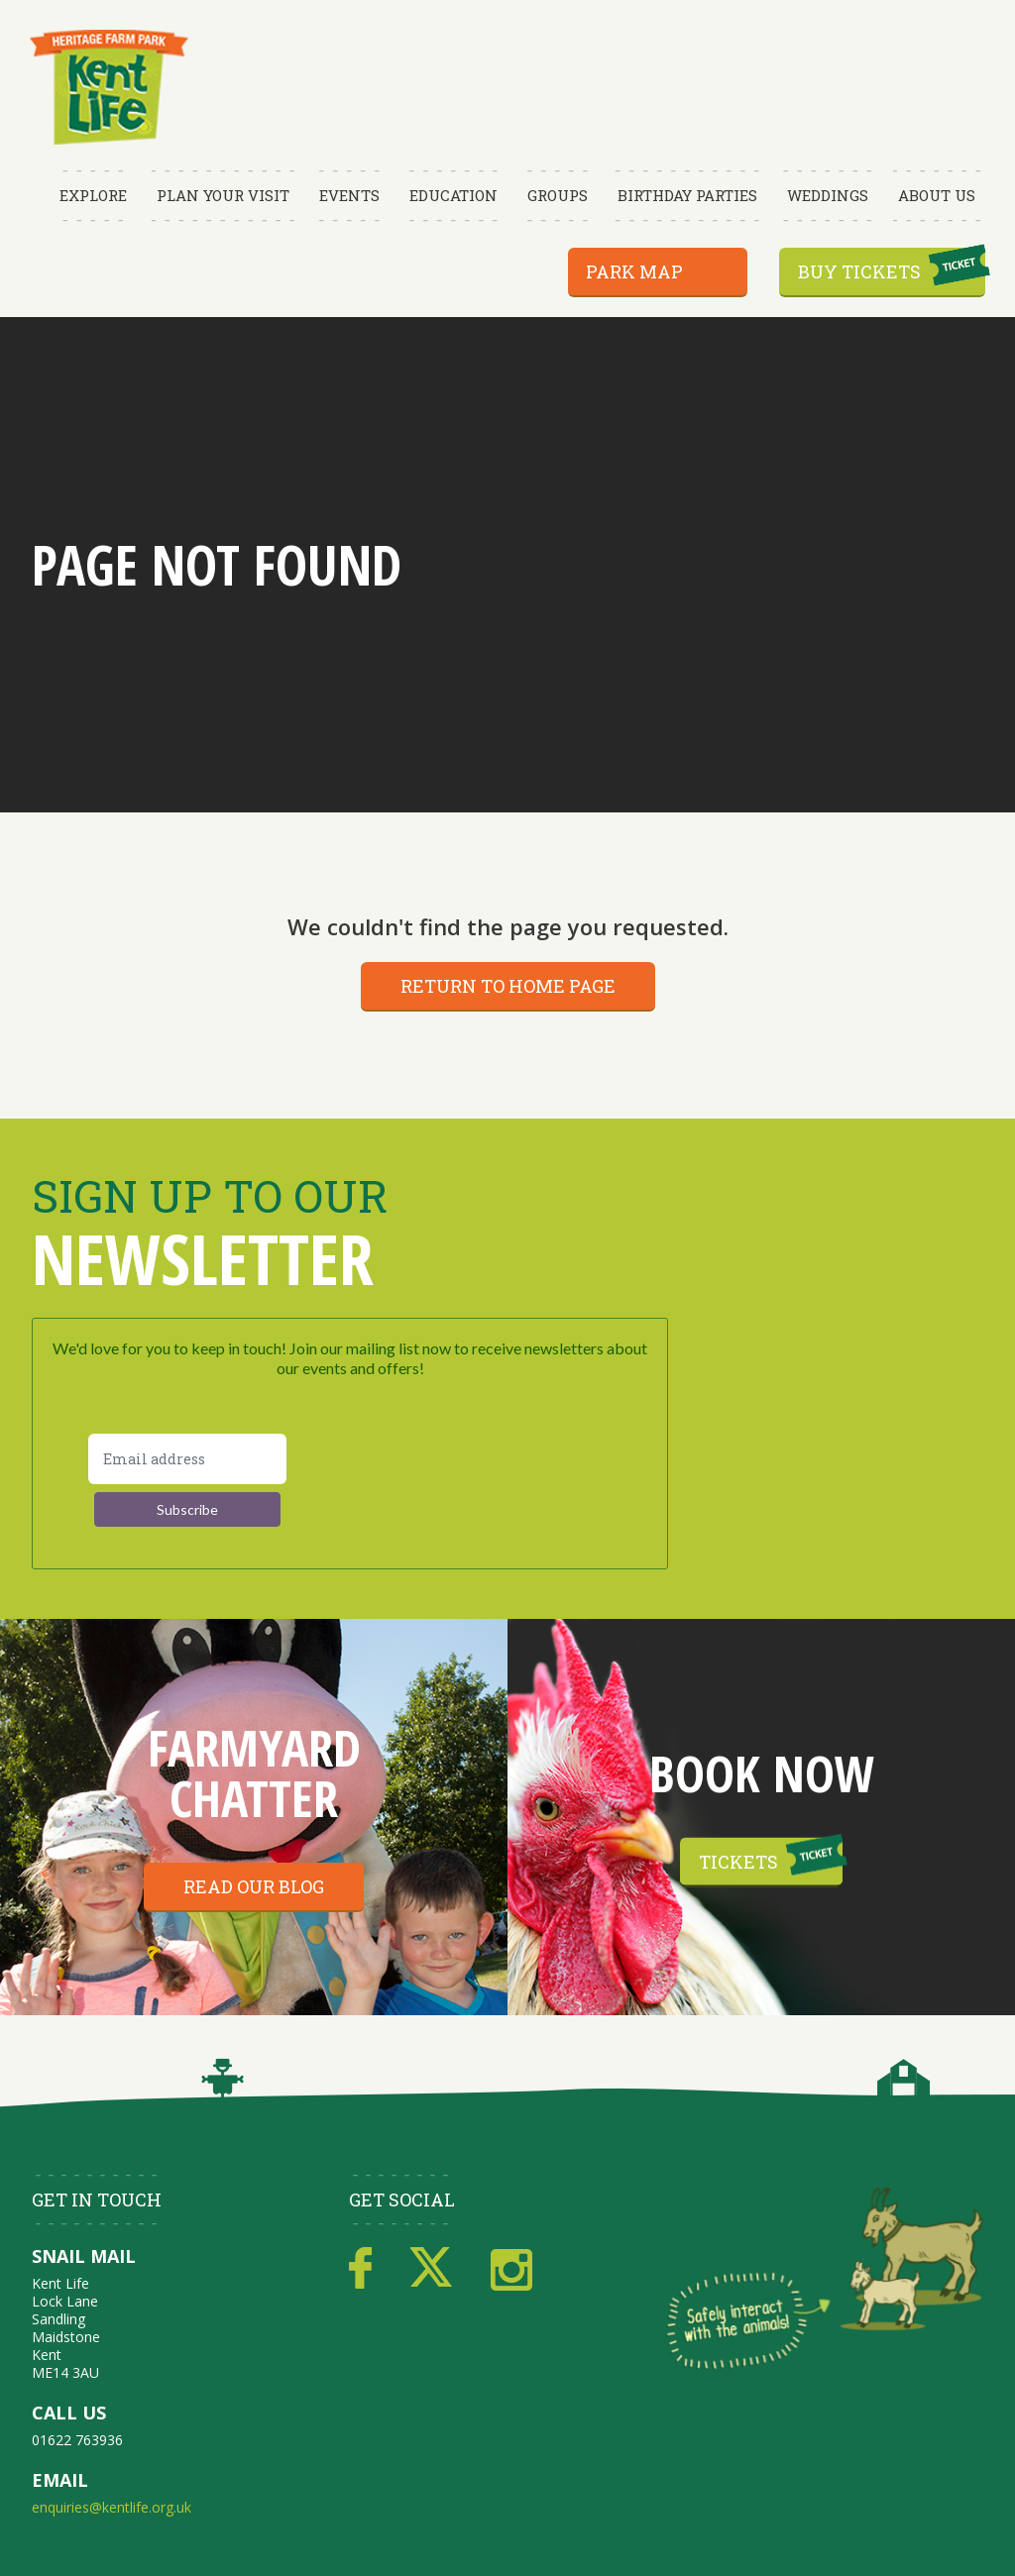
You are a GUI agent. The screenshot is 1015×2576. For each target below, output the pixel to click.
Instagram (511, 2269)
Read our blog (253, 1886)
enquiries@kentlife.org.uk (111, 2507)
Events (349, 195)
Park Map (634, 271)
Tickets (738, 1861)
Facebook (360, 2269)
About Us (936, 195)
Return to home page (508, 986)
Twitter (431, 2269)
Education (453, 195)
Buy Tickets (859, 271)
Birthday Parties (687, 195)
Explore (93, 195)
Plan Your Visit (223, 195)
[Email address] (187, 1459)
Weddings (827, 195)
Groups (557, 195)
